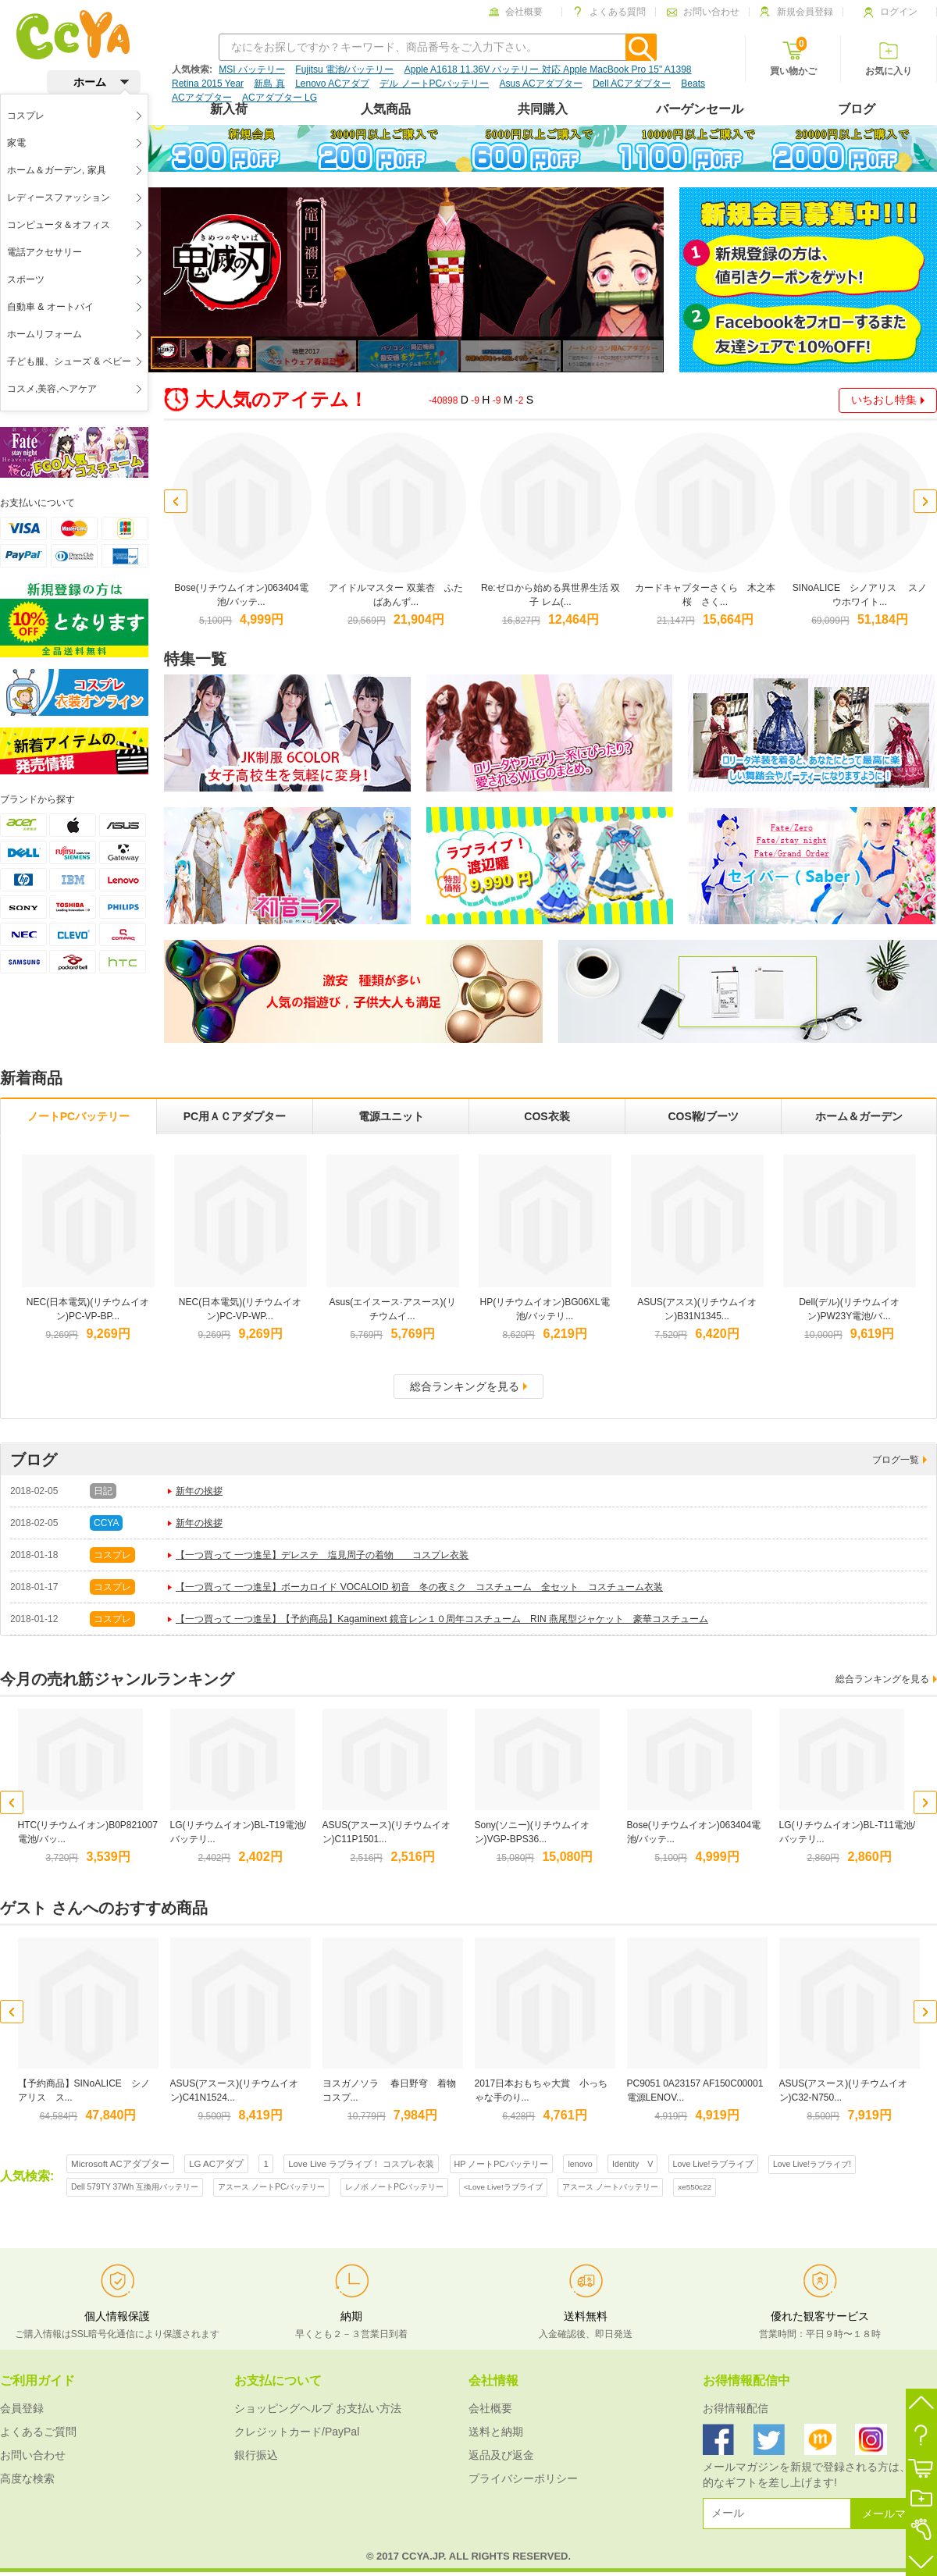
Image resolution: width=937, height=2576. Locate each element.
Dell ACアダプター (632, 83)
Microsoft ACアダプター (120, 2163)
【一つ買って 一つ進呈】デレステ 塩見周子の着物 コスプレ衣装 (322, 1555)
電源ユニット (391, 1116)
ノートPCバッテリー (78, 1116)
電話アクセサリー (44, 252)
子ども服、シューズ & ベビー (69, 361)
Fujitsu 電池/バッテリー (344, 69)
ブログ (856, 109)
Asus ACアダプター (541, 83)
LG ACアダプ (216, 2164)
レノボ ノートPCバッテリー (394, 2187)
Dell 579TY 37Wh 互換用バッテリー (134, 2187)
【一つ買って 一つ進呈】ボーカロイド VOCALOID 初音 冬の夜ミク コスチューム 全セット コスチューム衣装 (419, 1587)
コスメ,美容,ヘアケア (52, 388)
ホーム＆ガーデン (859, 1116)
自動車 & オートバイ (50, 306)
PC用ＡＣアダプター (234, 1116)
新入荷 (229, 109)
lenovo (580, 2164)
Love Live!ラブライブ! (812, 2164)
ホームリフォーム (44, 334)
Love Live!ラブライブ (713, 2164)
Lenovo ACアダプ (332, 83)
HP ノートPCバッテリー (501, 2164)
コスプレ (26, 115)
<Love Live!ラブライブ (503, 2187)
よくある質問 (609, 11)
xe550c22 (694, 2187)
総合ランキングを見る (468, 1386)
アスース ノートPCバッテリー (271, 2187)
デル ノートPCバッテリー (434, 83)
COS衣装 (546, 1116)
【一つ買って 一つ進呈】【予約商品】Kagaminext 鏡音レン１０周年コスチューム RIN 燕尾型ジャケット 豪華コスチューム (442, 1619)
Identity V (632, 2164)
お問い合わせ (702, 11)
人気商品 (386, 109)
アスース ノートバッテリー (610, 2187)
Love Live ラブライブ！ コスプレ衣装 (361, 2164)
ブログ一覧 (899, 1459)
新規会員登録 (796, 11)
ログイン (890, 11)
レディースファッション (58, 197)
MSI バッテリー (252, 69)
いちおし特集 (888, 400)
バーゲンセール (699, 109)
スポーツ (26, 279)
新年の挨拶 (199, 1490)
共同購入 (543, 109)
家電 (16, 142)
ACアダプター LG (279, 97)
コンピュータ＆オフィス (58, 224)
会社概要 (515, 11)
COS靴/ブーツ (703, 1116)
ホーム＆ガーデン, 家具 (56, 170)
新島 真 (269, 83)
